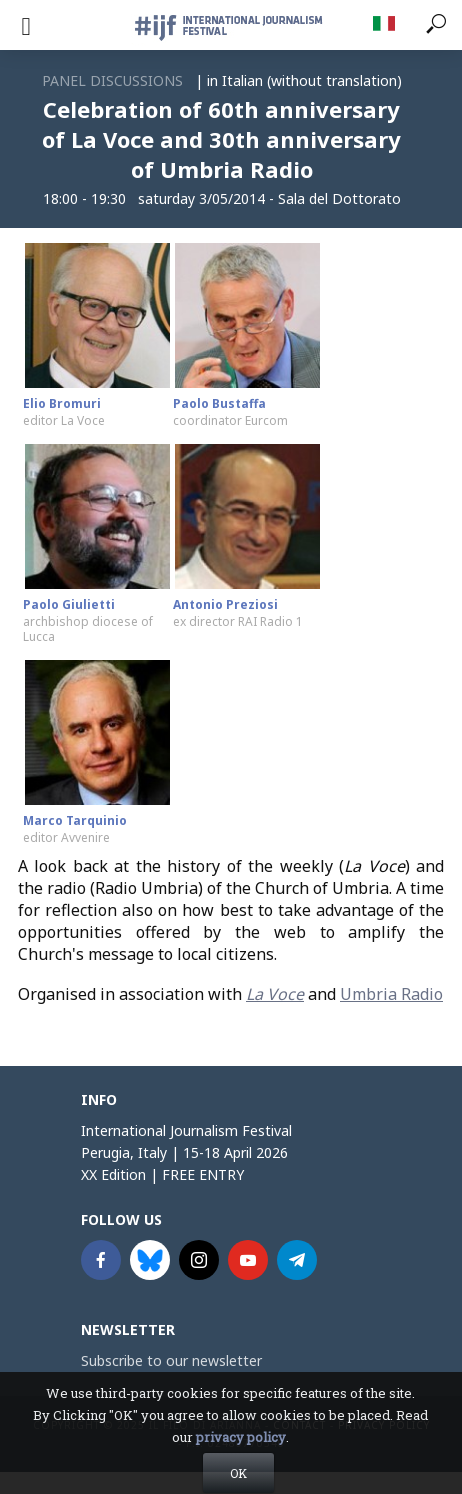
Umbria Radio (391, 994)
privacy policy (241, 1460)
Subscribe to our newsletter (171, 1360)
